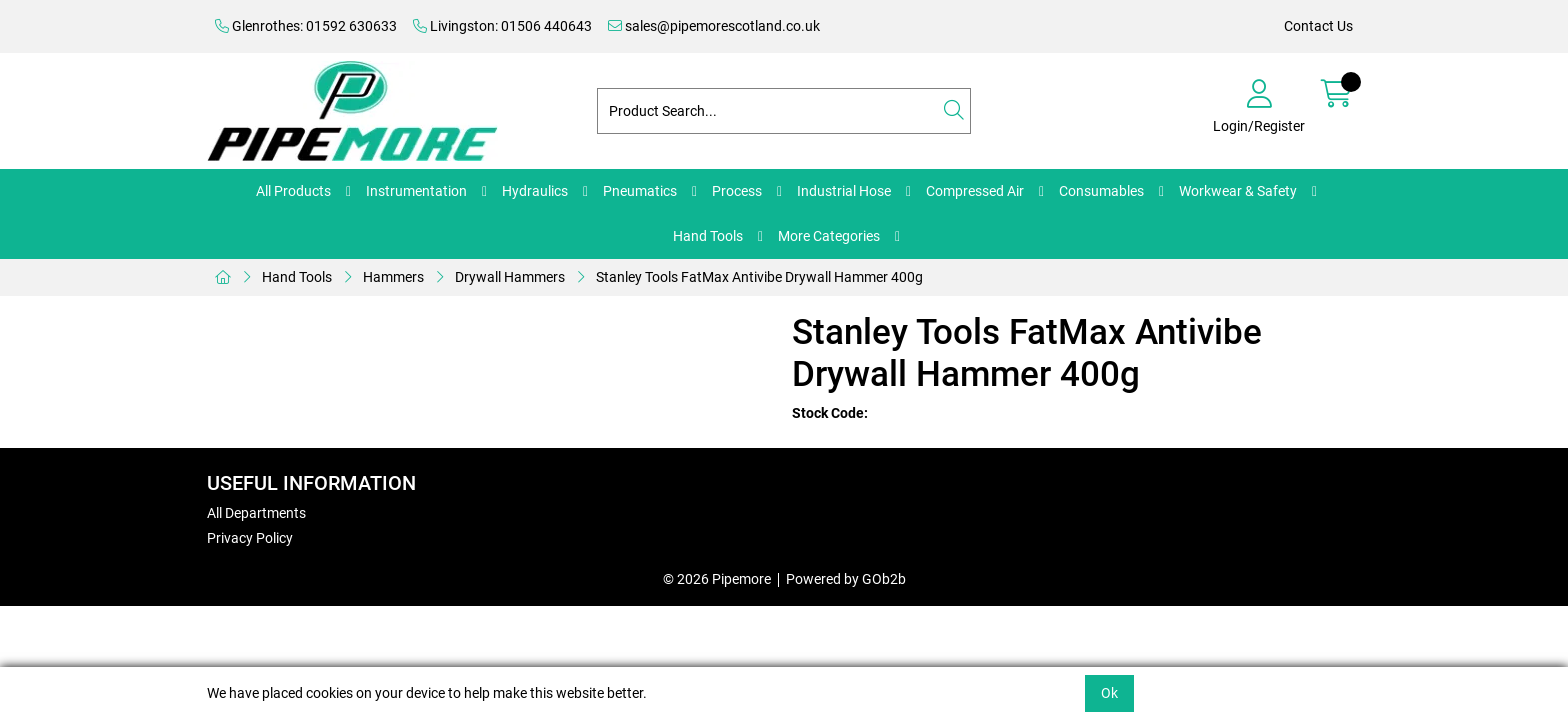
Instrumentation (416, 191)
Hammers (393, 277)
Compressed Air (975, 191)
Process (737, 191)
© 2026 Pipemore (717, 579)
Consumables (1101, 191)
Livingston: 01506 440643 (502, 26)
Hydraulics (535, 191)
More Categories (829, 236)
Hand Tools (708, 236)
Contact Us (1318, 26)
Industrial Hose (844, 191)
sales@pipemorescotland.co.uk (714, 26)
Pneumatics (640, 191)
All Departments (256, 513)
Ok (1109, 693)
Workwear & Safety (1238, 191)
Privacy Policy (250, 538)
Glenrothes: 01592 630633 (306, 26)
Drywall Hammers (510, 277)
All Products (293, 191)
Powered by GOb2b (846, 579)
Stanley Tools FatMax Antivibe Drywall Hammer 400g (759, 277)
